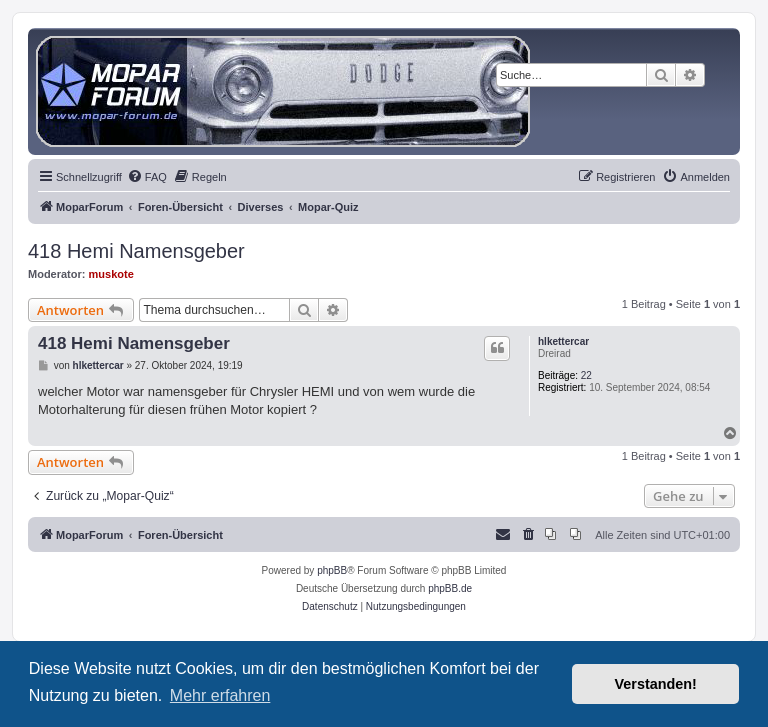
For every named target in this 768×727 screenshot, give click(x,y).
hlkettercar (563, 341)
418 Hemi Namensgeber (136, 251)
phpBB (332, 570)
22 (586, 375)
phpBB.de (450, 588)
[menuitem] (147, 177)
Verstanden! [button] (656, 684)
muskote (111, 274)
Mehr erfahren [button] (220, 695)
